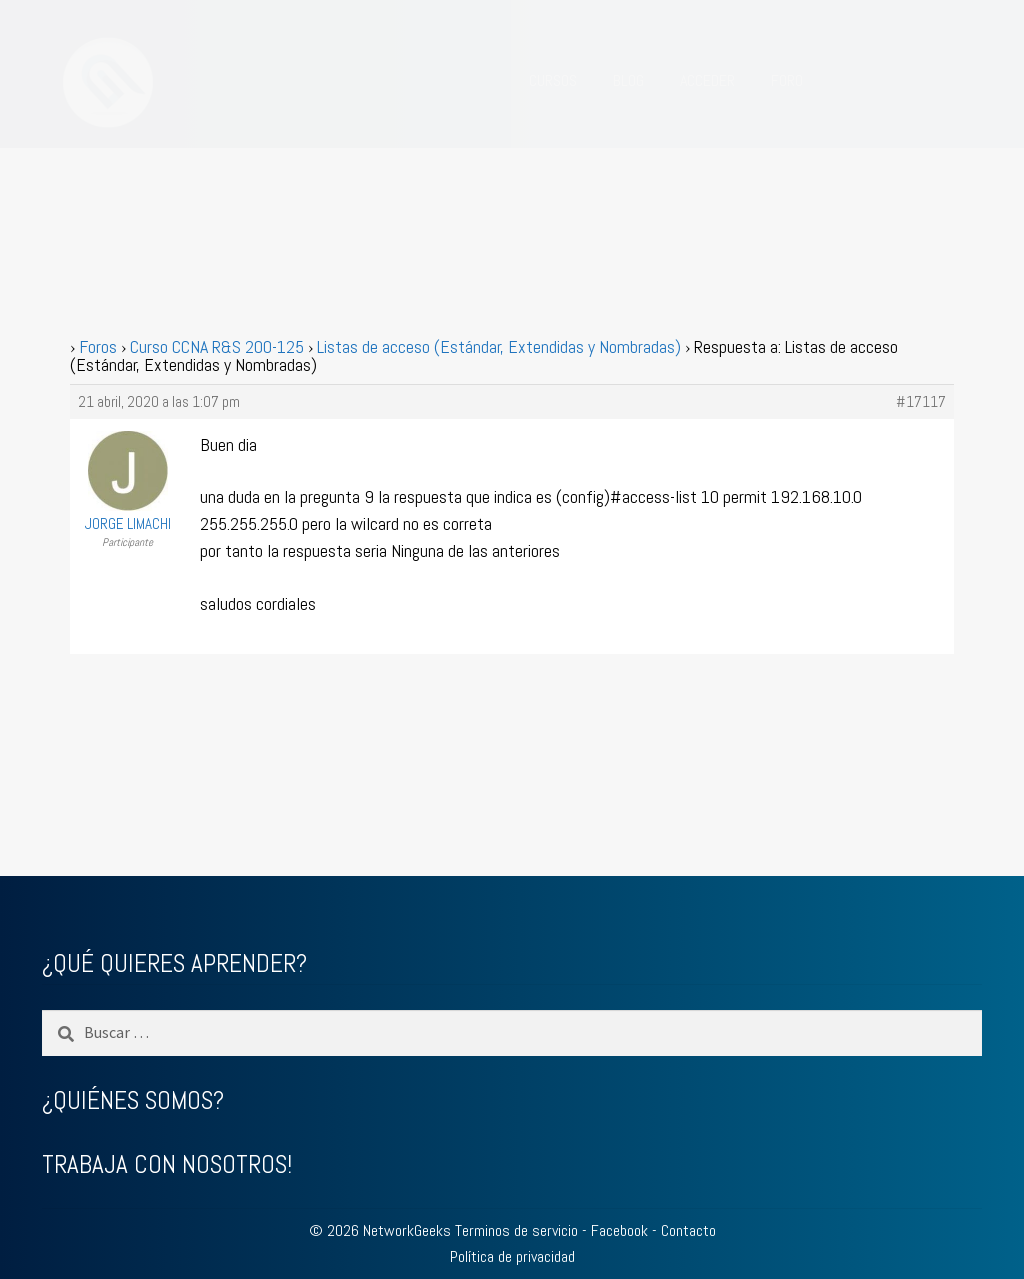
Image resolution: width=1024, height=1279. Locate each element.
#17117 (921, 402)
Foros (98, 346)
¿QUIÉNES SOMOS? (133, 1100)
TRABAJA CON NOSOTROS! (167, 1164)
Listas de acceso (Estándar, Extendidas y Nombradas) (499, 346)
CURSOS (553, 80)
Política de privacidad (512, 1256)
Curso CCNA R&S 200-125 (217, 346)
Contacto (688, 1230)
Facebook (619, 1230)
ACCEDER (707, 80)
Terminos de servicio (516, 1230)
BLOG (628, 80)
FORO (787, 80)
